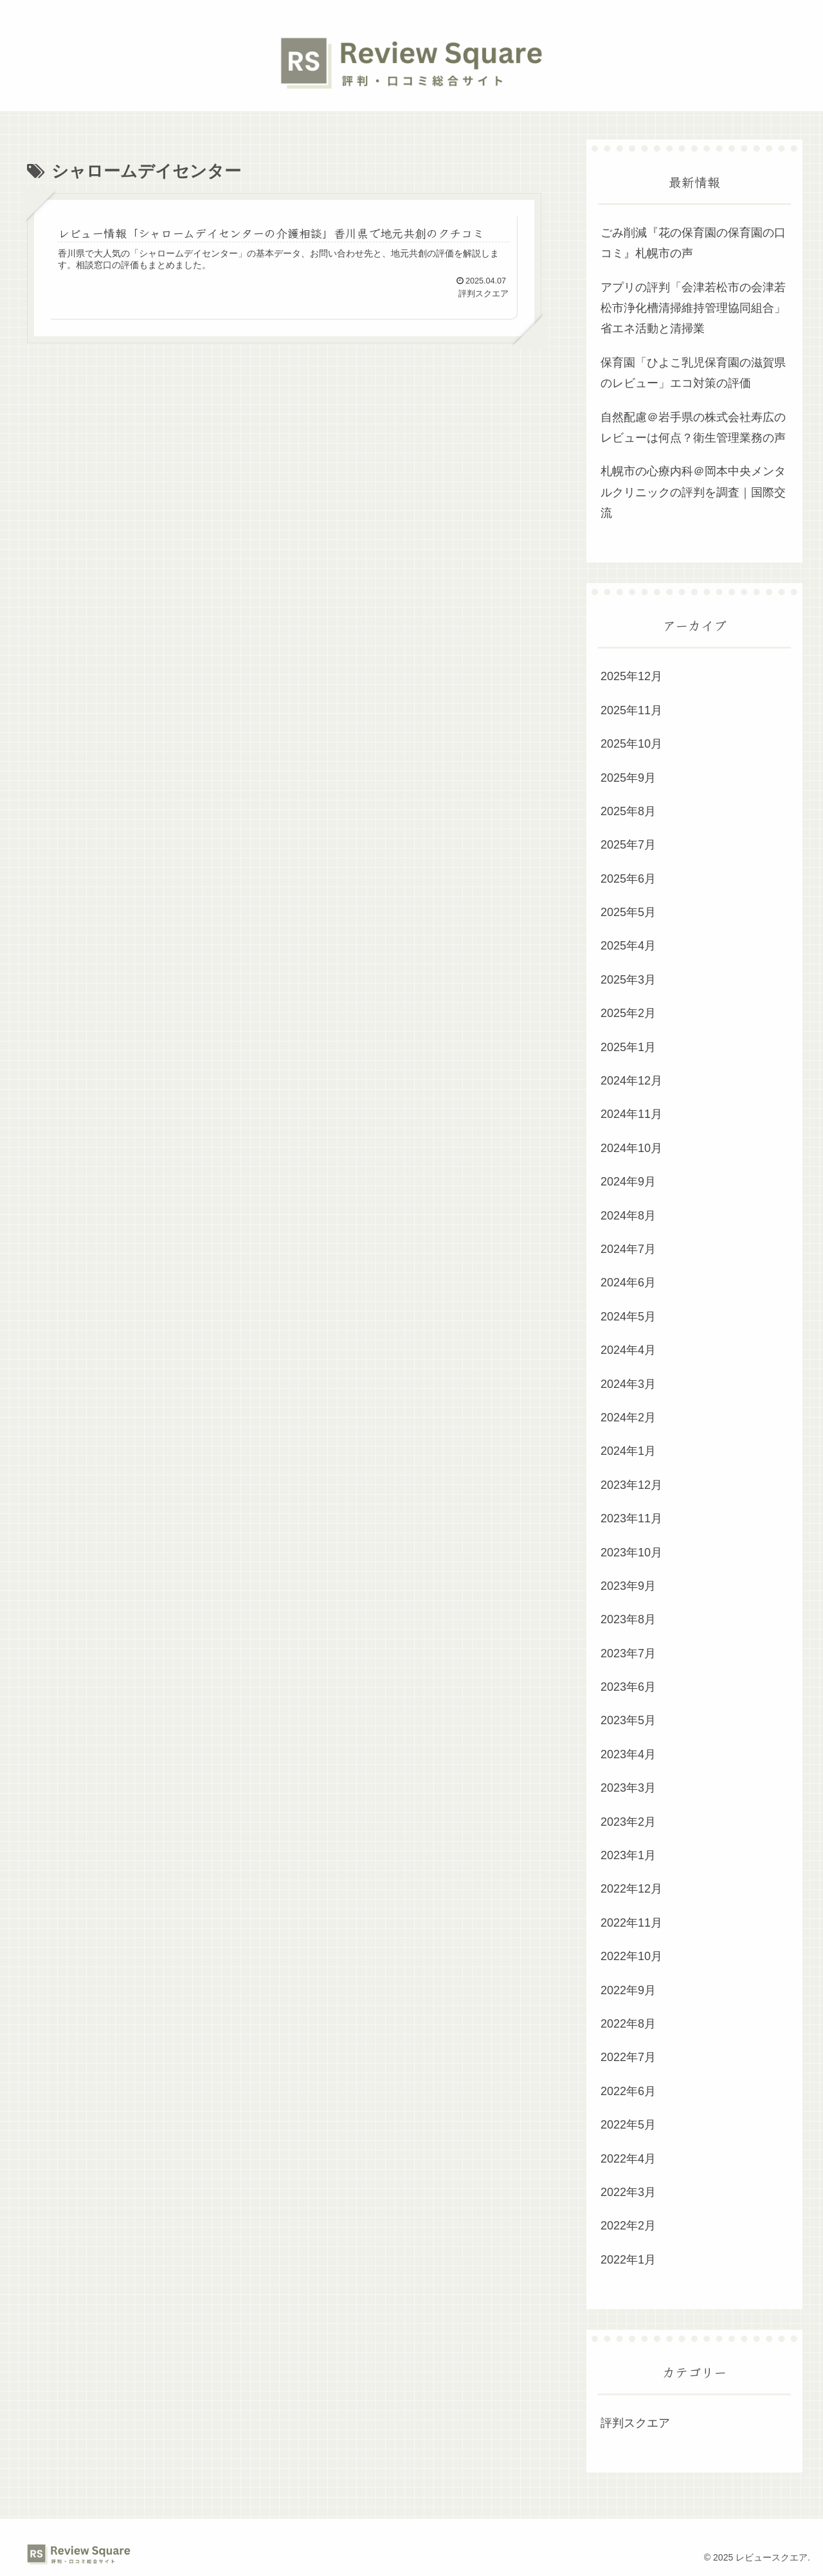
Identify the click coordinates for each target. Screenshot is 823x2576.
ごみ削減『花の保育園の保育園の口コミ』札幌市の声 (693, 243)
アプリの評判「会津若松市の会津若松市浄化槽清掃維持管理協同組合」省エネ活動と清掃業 (693, 308)
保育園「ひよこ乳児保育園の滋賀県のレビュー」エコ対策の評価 (693, 373)
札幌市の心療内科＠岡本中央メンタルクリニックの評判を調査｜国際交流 (693, 492)
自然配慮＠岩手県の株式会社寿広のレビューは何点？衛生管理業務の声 (693, 427)
